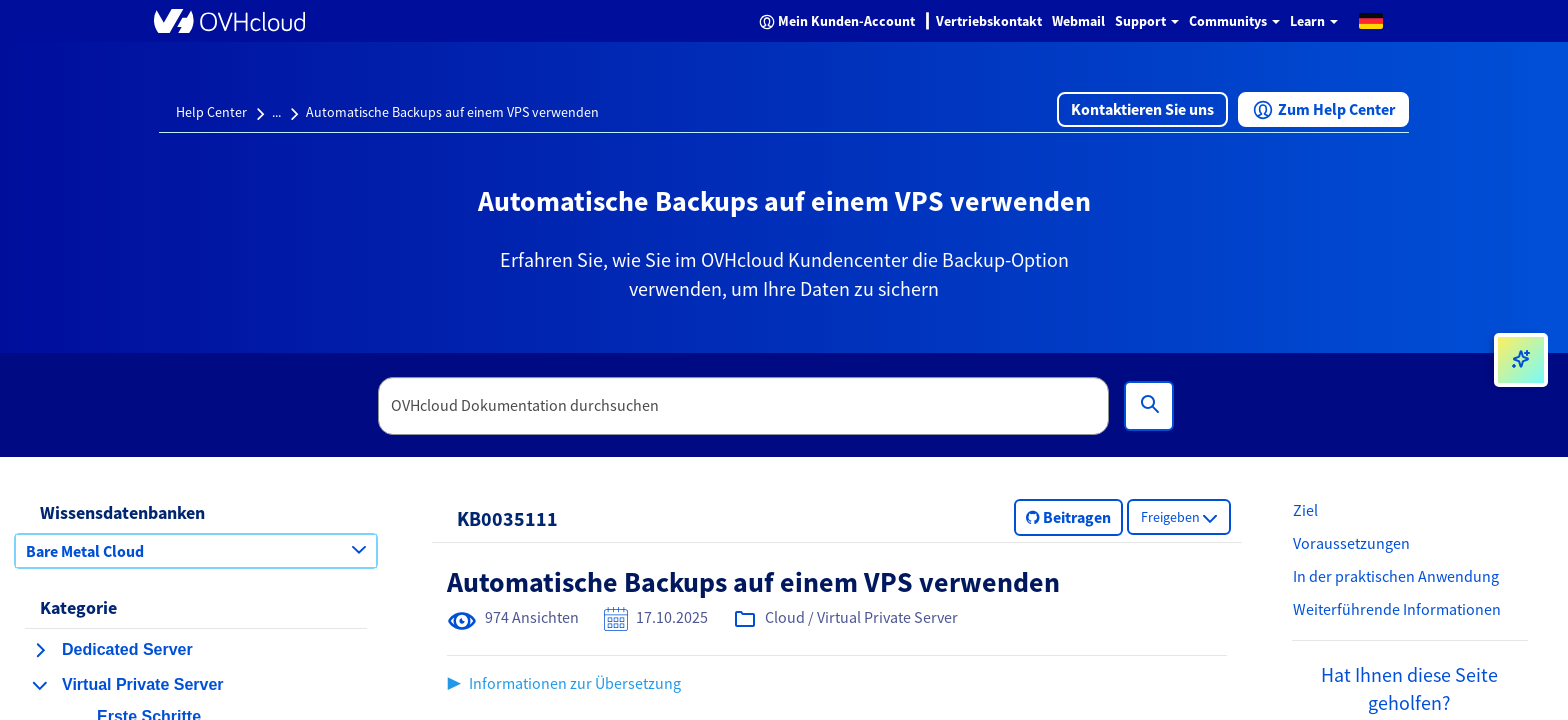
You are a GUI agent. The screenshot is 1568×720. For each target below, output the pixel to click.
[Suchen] (1149, 406)
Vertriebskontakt (989, 21)
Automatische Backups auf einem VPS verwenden (452, 112)
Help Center (211, 112)
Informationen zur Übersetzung (575, 683)
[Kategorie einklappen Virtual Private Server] (40, 685)
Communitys (1234, 21)
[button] (1371, 20)
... (276, 112)
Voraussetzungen (1351, 543)
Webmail (1078, 21)
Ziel (1305, 510)
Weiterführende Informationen (1397, 609)
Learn (1314, 21)
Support (1147, 21)
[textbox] (744, 406)
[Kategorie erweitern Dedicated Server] (40, 650)
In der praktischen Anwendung (1396, 576)
